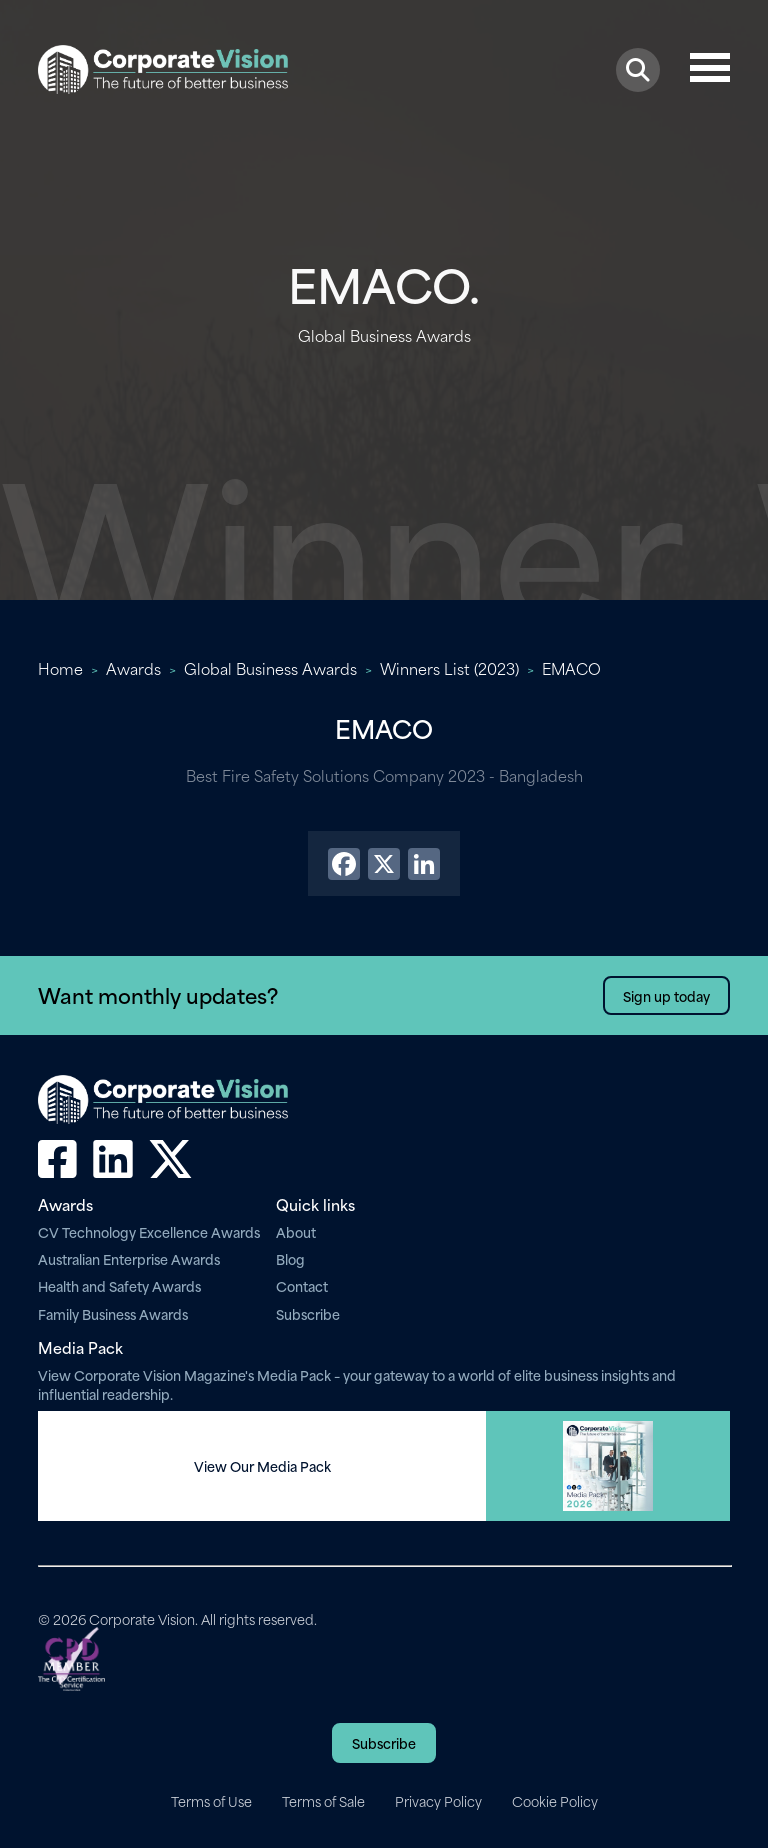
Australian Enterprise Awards (129, 1258)
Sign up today (666, 995)
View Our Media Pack (262, 1466)
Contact (302, 1285)
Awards (133, 668)
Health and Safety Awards (119, 1285)
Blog (290, 1258)
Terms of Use (211, 1801)
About (296, 1231)
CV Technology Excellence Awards (149, 1231)
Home (60, 668)
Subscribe (308, 1313)
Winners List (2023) (449, 668)
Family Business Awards (113, 1313)
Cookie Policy (555, 1801)
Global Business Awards (270, 668)
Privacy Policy (438, 1801)
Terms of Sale (323, 1801)
